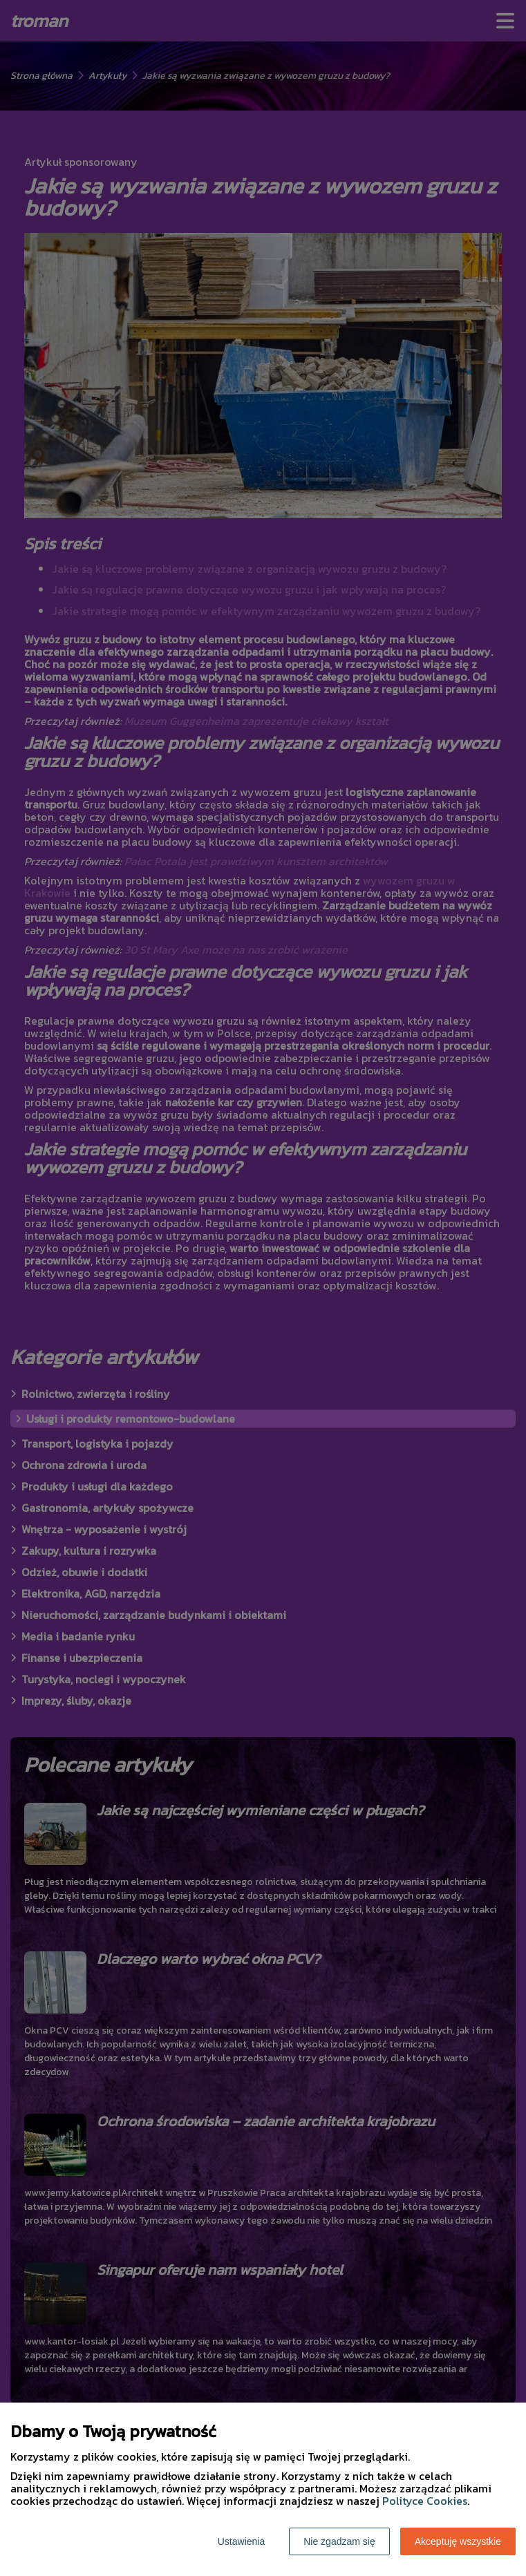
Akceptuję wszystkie (458, 2541)
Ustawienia (241, 2541)
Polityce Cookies (424, 2500)
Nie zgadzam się (339, 2541)
